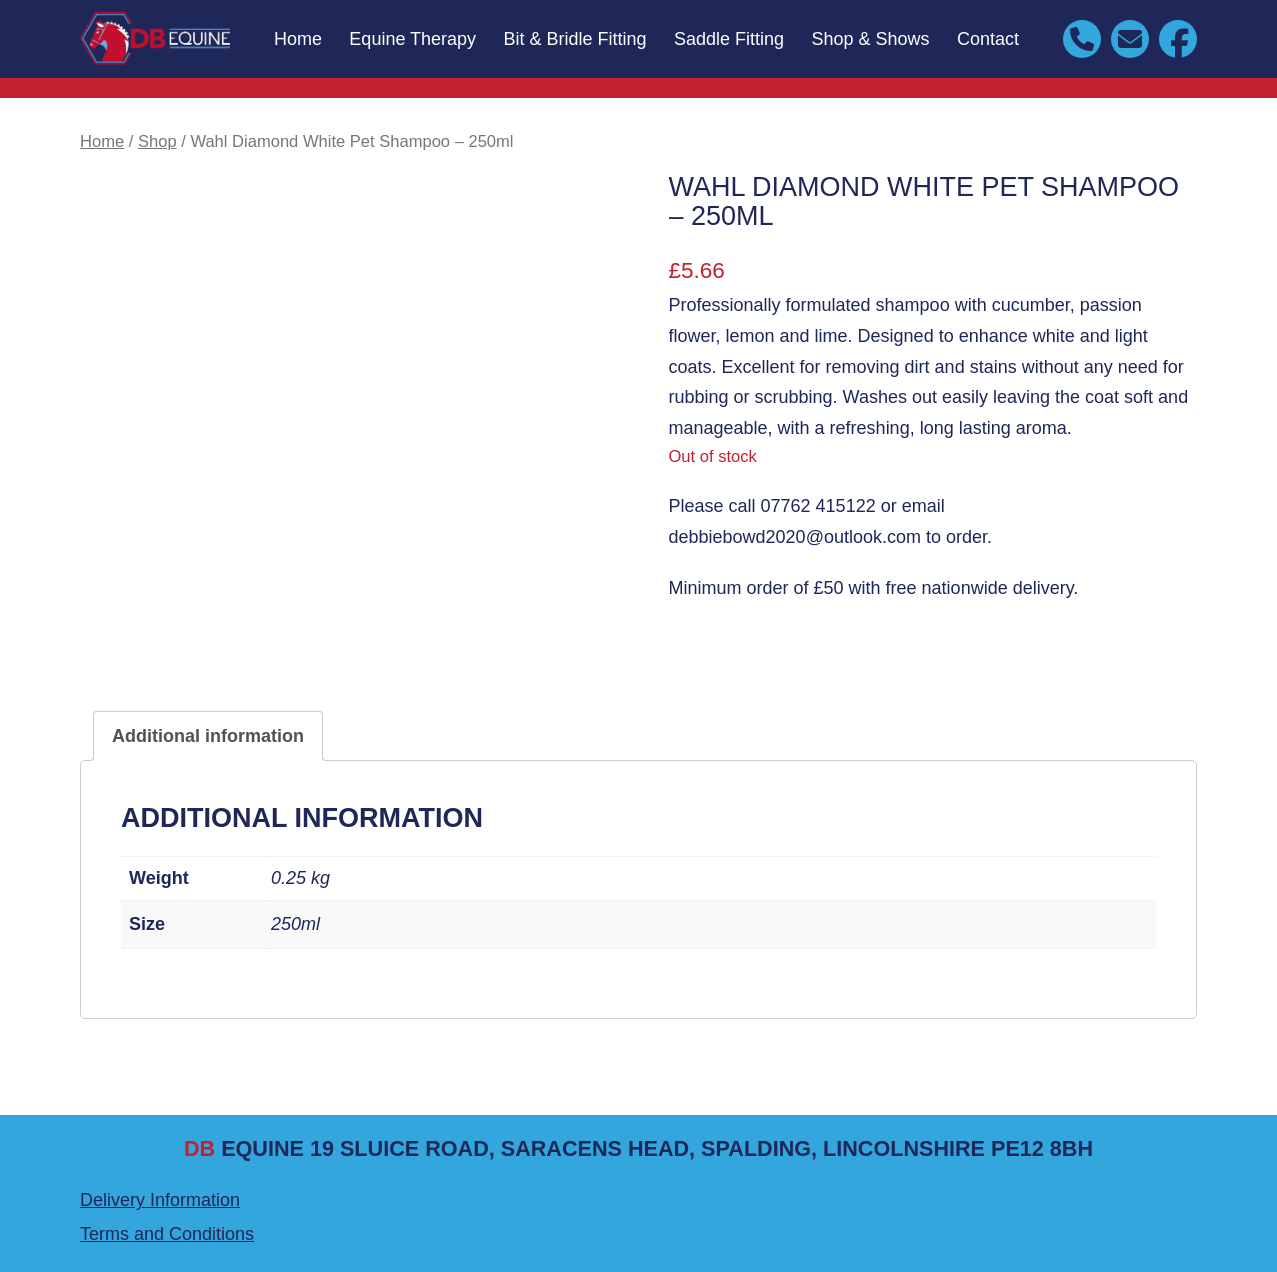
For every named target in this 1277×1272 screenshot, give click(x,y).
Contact (988, 39)
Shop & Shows (871, 39)
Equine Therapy (412, 39)
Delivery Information (160, 1200)
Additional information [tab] (208, 736)
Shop (157, 141)
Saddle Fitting (729, 39)
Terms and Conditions (167, 1234)
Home (298, 39)
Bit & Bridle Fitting (575, 39)
